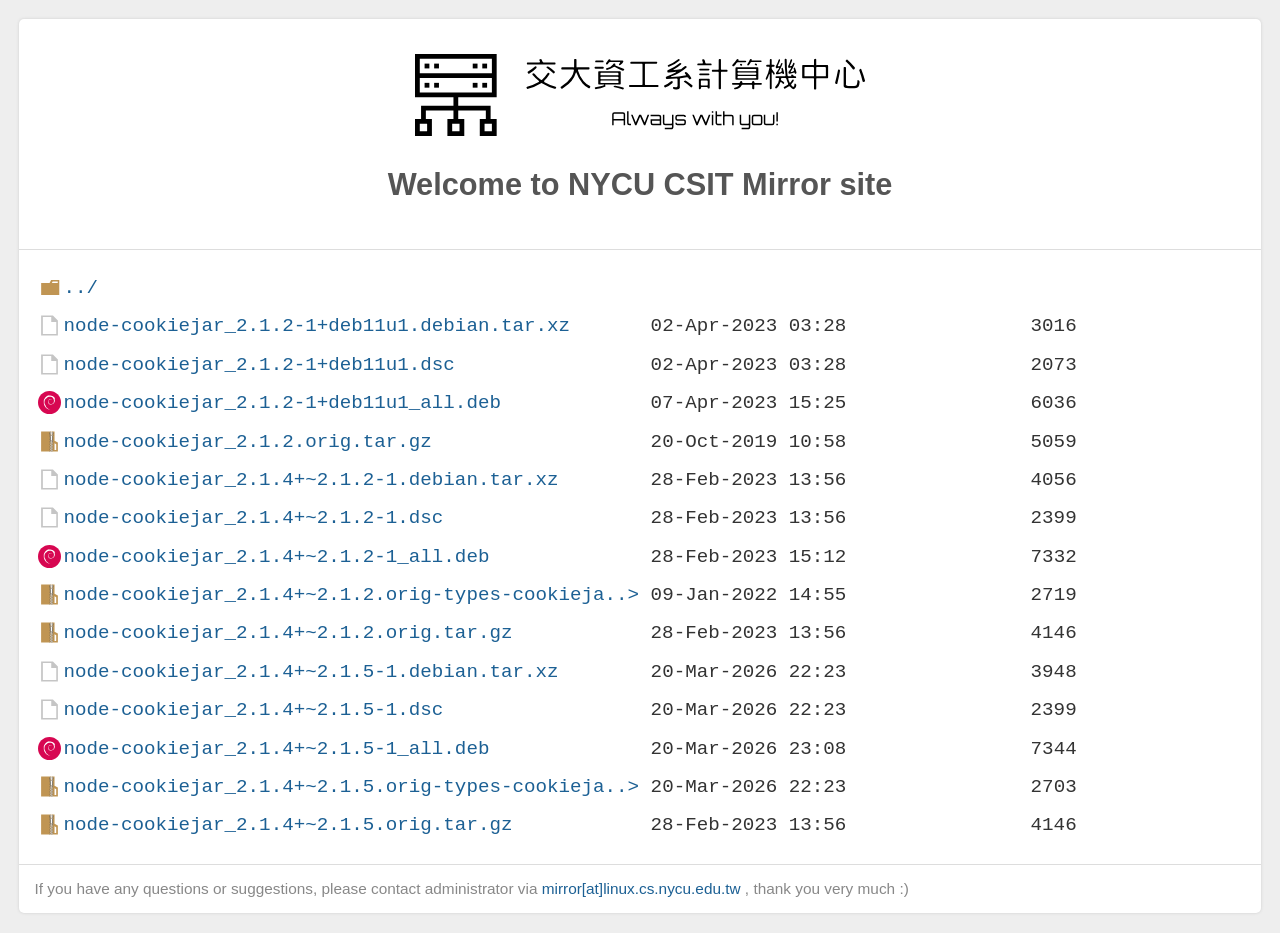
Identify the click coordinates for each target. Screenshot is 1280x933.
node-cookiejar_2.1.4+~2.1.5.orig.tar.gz (287, 824)
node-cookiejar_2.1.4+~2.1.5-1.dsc (253, 709)
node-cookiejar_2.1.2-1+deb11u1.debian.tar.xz (316, 325)
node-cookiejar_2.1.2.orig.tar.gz (247, 441)
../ (80, 287)
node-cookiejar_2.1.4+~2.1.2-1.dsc (253, 517)
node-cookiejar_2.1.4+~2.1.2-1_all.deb (276, 556)
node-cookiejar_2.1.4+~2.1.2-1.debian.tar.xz (310, 479)
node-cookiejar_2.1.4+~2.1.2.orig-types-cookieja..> (351, 594)
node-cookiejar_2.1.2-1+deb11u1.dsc (258, 364)
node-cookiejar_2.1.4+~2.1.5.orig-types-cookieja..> (351, 786)
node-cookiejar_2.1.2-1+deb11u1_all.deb (281, 402)
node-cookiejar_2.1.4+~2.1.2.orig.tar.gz (287, 632)
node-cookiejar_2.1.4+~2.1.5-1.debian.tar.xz (310, 671)
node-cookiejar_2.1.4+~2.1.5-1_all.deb (276, 748)
